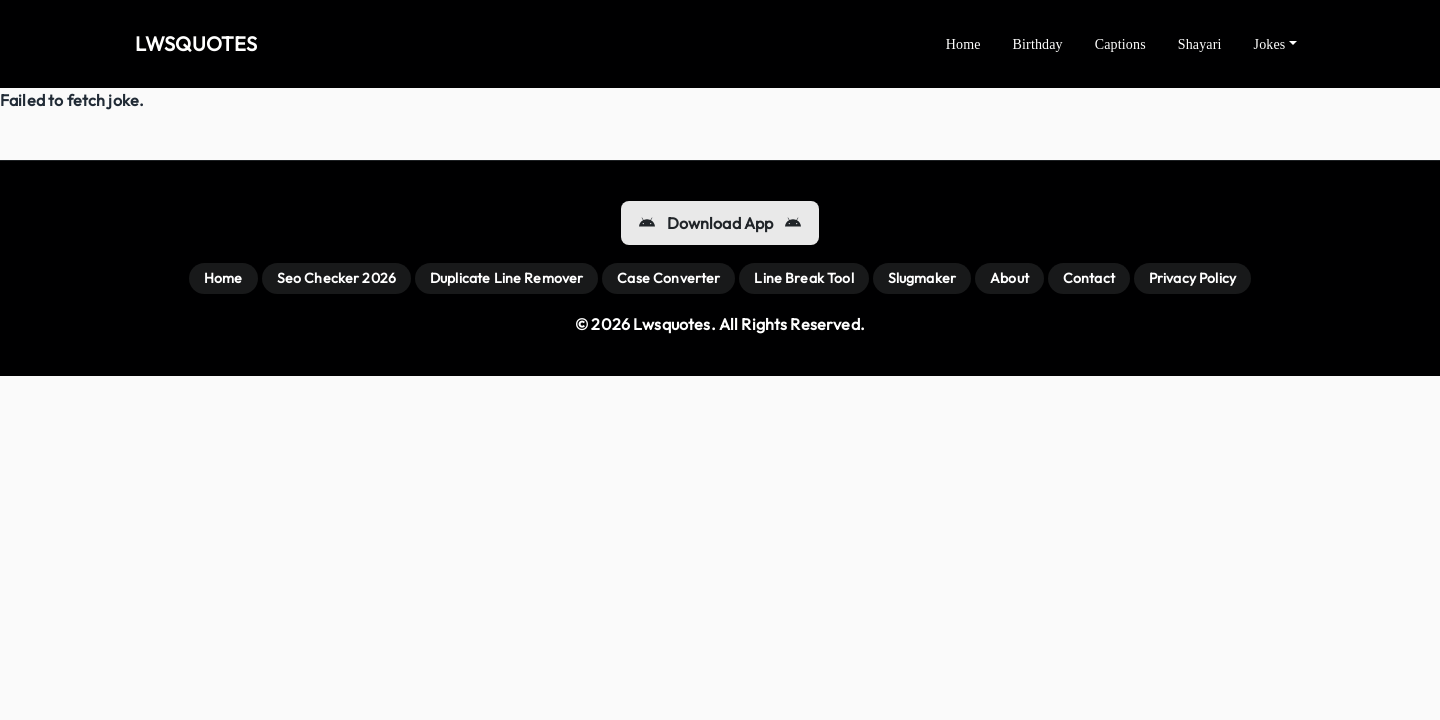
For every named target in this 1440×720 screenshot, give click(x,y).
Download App (720, 223)
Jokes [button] (1270, 44)
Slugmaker (922, 278)
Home (963, 44)
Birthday (1038, 44)
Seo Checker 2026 (336, 278)
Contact (1089, 278)
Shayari (1200, 44)
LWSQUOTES (196, 43)
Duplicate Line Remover (506, 278)
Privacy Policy (1192, 278)
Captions (1120, 44)
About (1009, 278)
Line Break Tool (803, 278)
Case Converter (668, 278)
